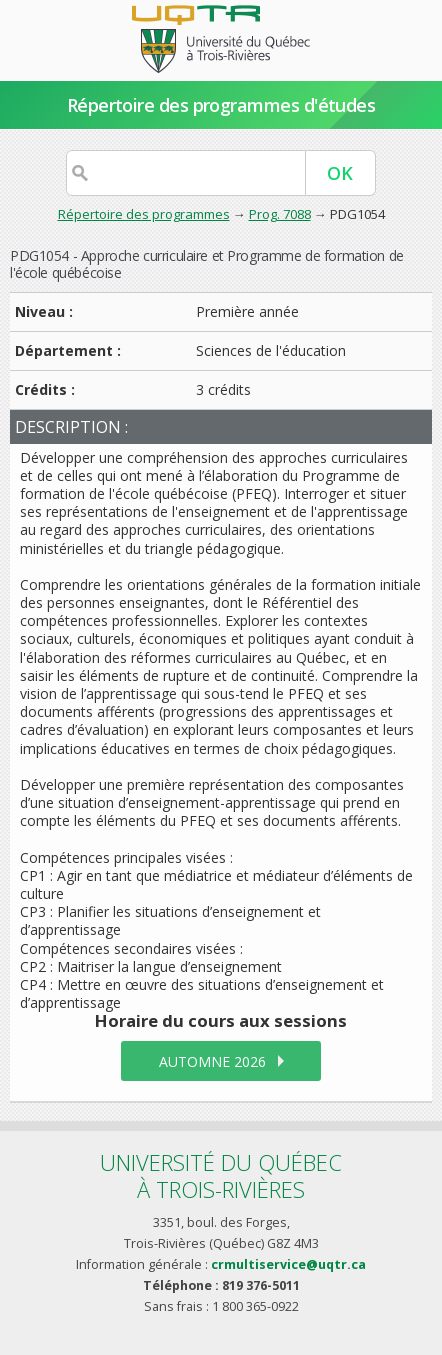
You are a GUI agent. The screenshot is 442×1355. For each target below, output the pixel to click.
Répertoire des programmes (144, 214)
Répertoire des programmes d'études (221, 105)
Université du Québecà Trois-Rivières (221, 1175)
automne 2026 (212, 1061)
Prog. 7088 (280, 214)
